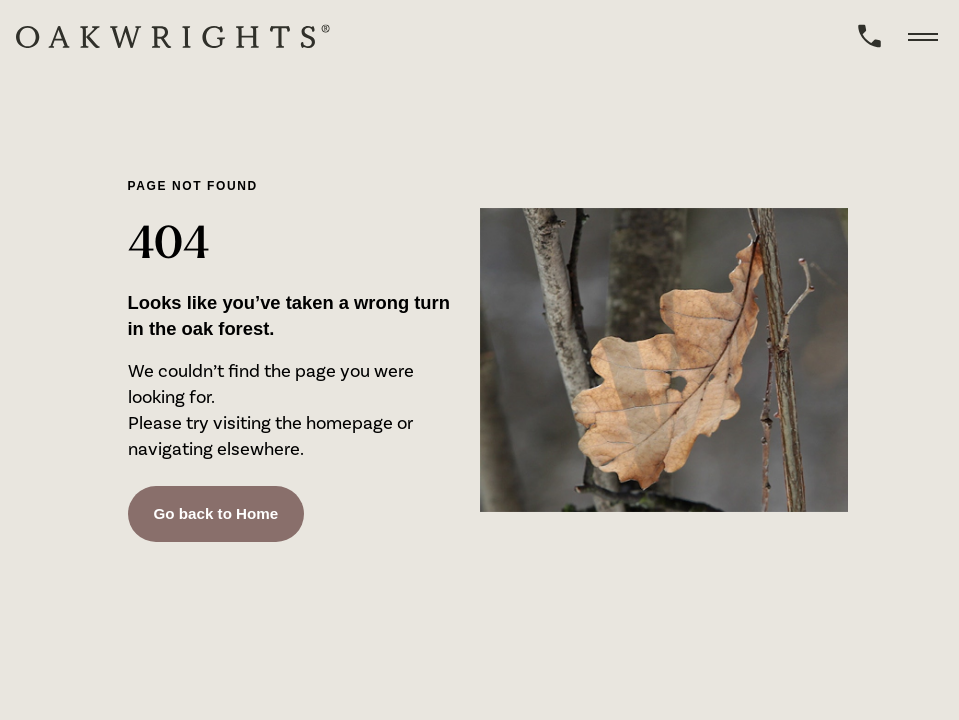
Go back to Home (216, 514)
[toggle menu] (923, 36)
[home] (173, 36)
